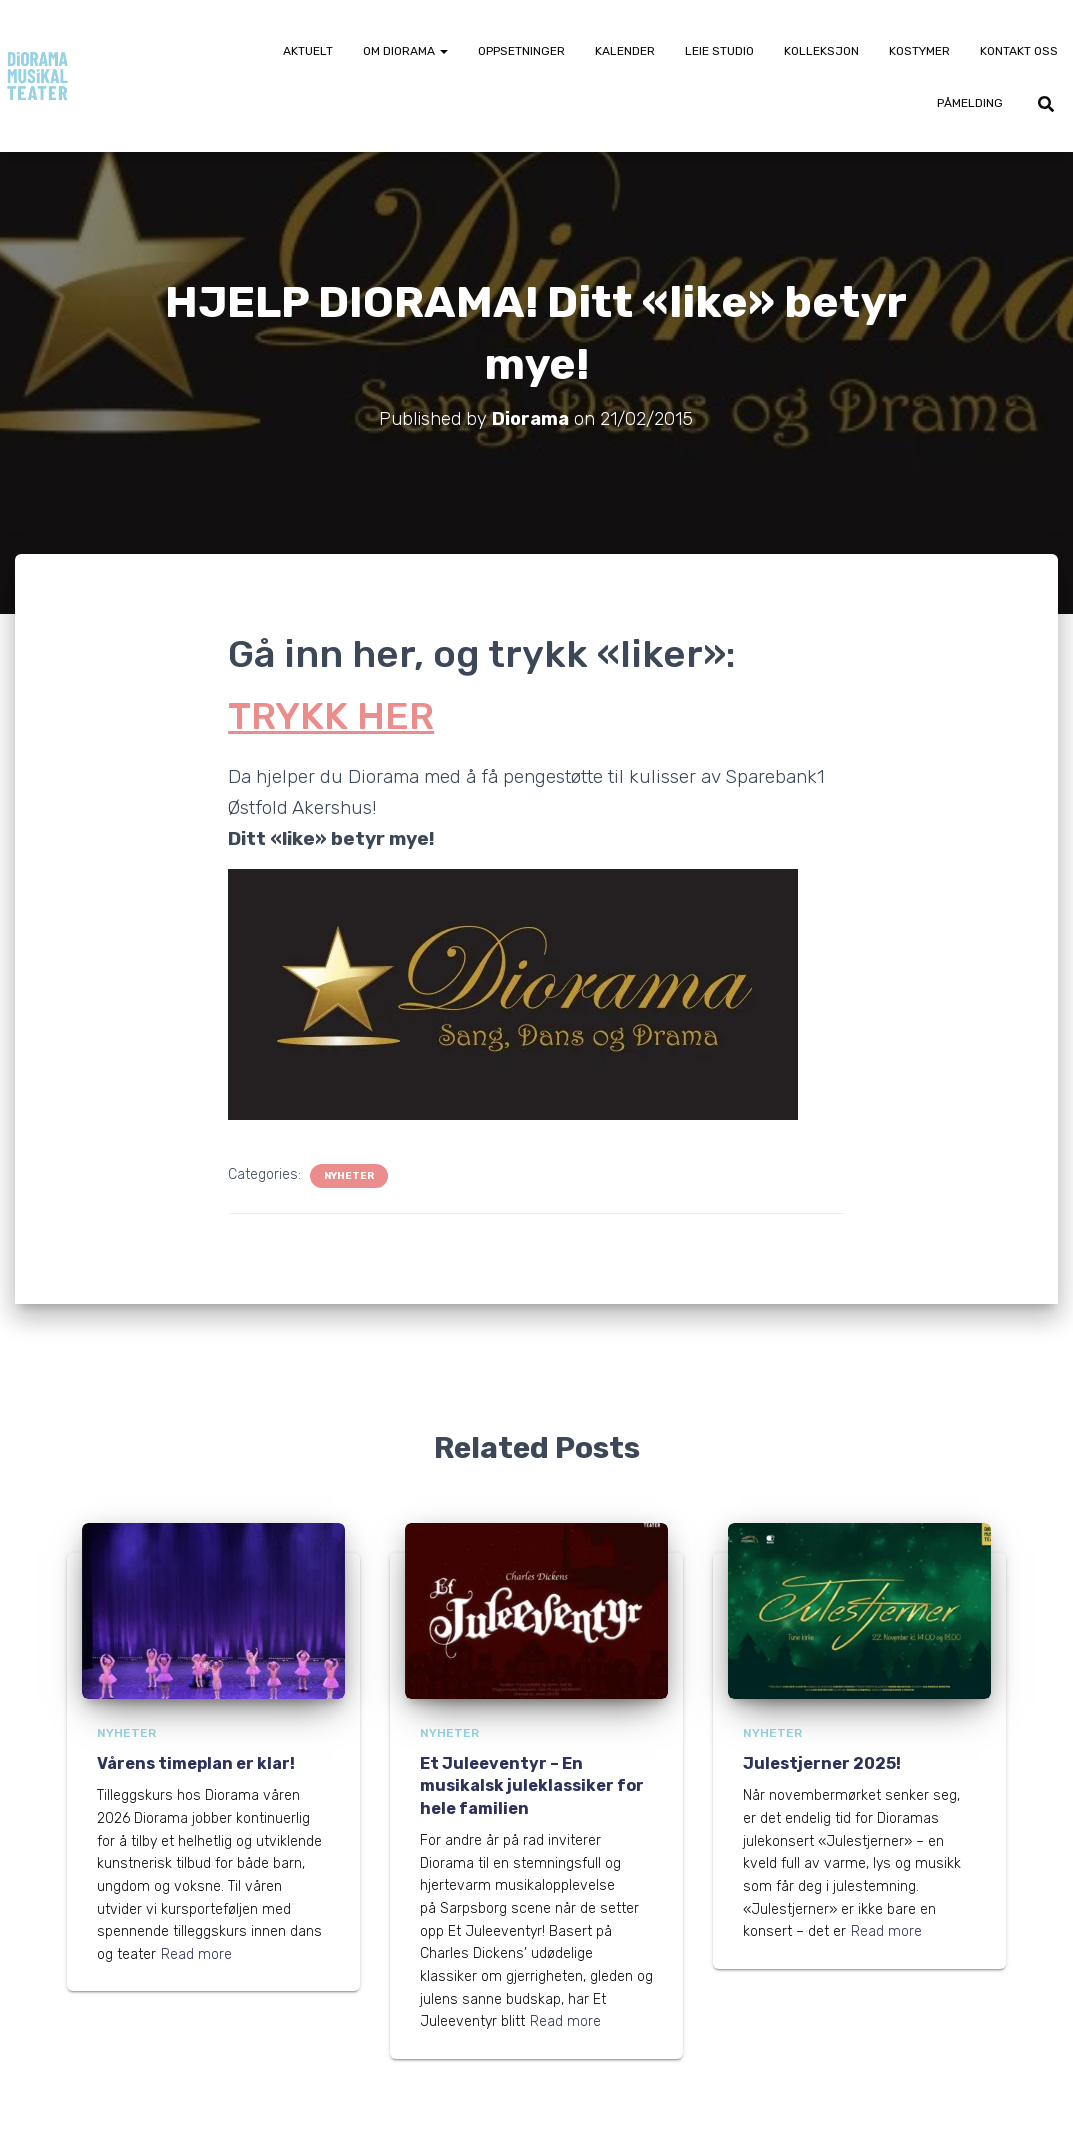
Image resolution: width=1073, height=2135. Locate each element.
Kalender (625, 51)
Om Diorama (405, 51)
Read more (196, 1954)
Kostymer (919, 51)
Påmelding (970, 103)
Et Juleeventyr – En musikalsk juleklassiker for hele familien (532, 1786)
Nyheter (349, 1176)
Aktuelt (308, 51)
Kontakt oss (1019, 51)
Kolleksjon (821, 51)
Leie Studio (719, 51)
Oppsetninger (521, 51)
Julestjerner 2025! (822, 1763)
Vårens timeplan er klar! (196, 1763)
